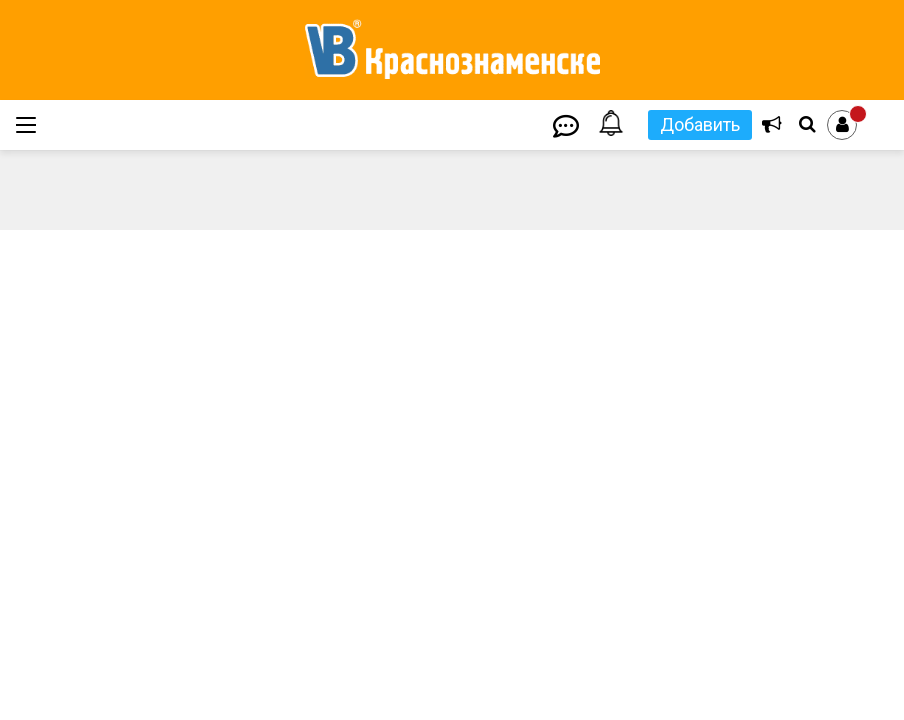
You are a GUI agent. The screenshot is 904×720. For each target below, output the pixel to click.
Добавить (700, 124)
